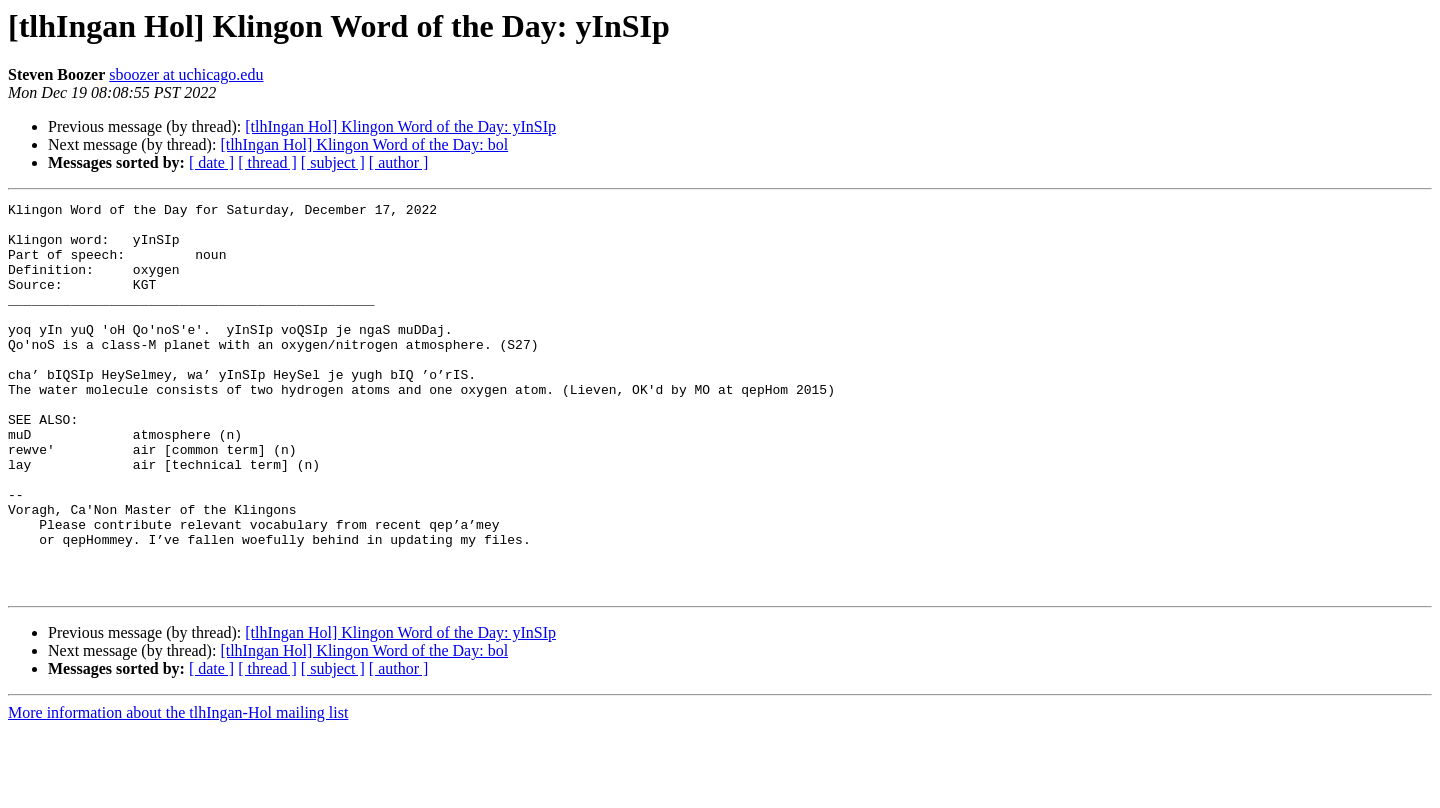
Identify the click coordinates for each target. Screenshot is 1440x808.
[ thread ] (267, 162)
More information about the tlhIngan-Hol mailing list (178, 790)
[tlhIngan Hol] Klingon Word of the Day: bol (364, 144)
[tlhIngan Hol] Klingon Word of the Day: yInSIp (400, 126)
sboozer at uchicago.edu (186, 74)
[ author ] (399, 162)
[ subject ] (333, 162)
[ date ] (211, 162)
